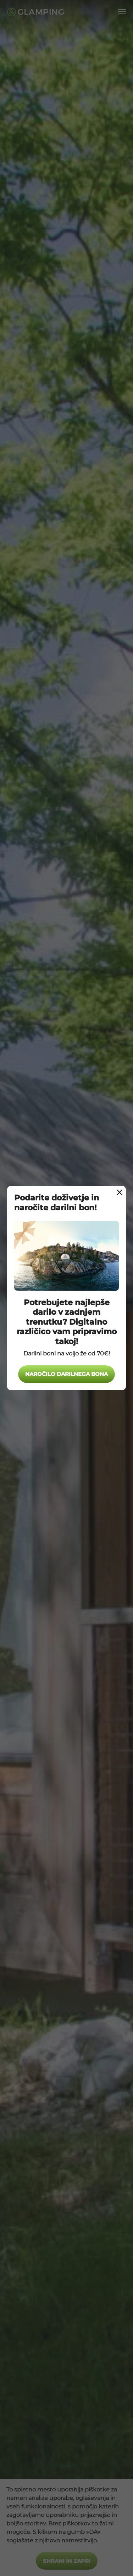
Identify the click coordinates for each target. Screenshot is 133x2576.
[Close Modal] (119, 1192)
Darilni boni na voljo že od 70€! (66, 1353)
